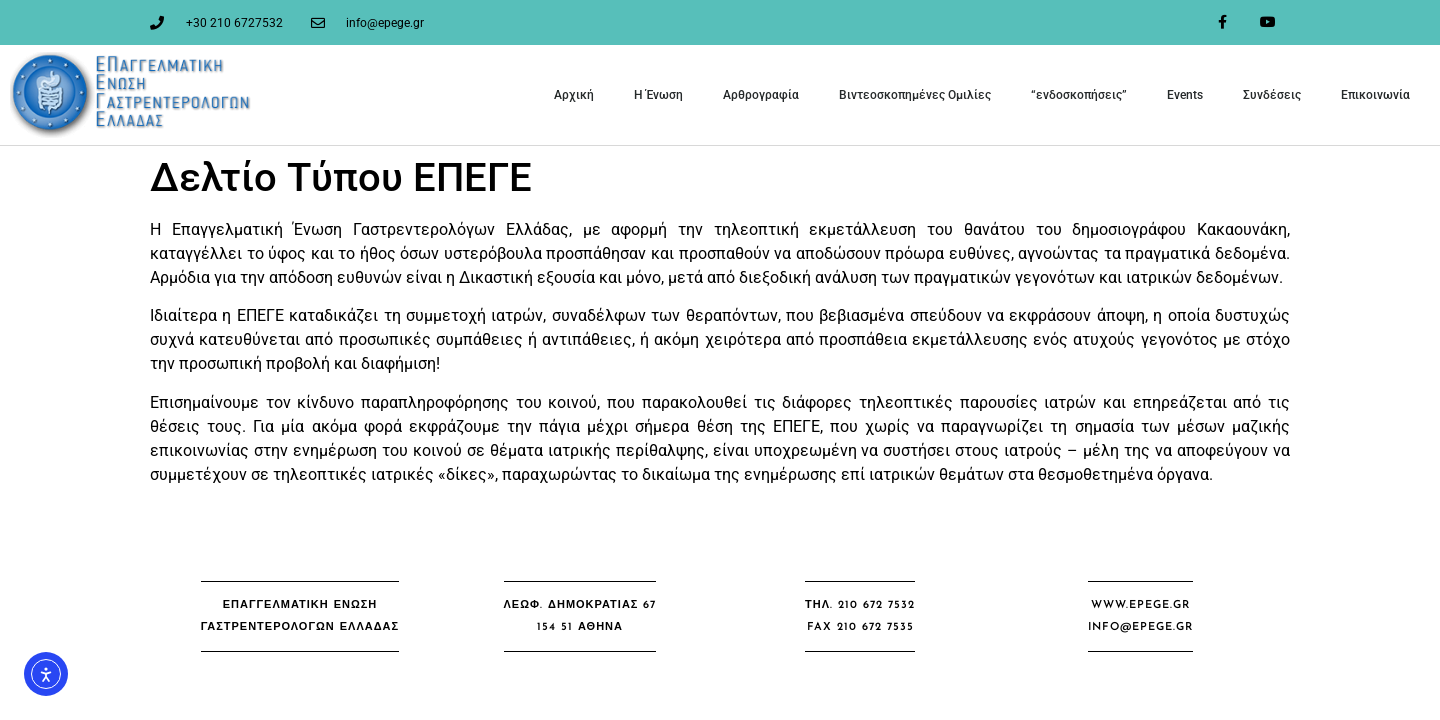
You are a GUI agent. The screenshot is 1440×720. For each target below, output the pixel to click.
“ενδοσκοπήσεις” (1079, 95)
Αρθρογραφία (761, 95)
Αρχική (574, 95)
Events (1185, 95)
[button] (300, 616)
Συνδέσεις (1272, 95)
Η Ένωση (658, 95)
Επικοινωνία (1375, 95)
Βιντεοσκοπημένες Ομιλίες (915, 95)
